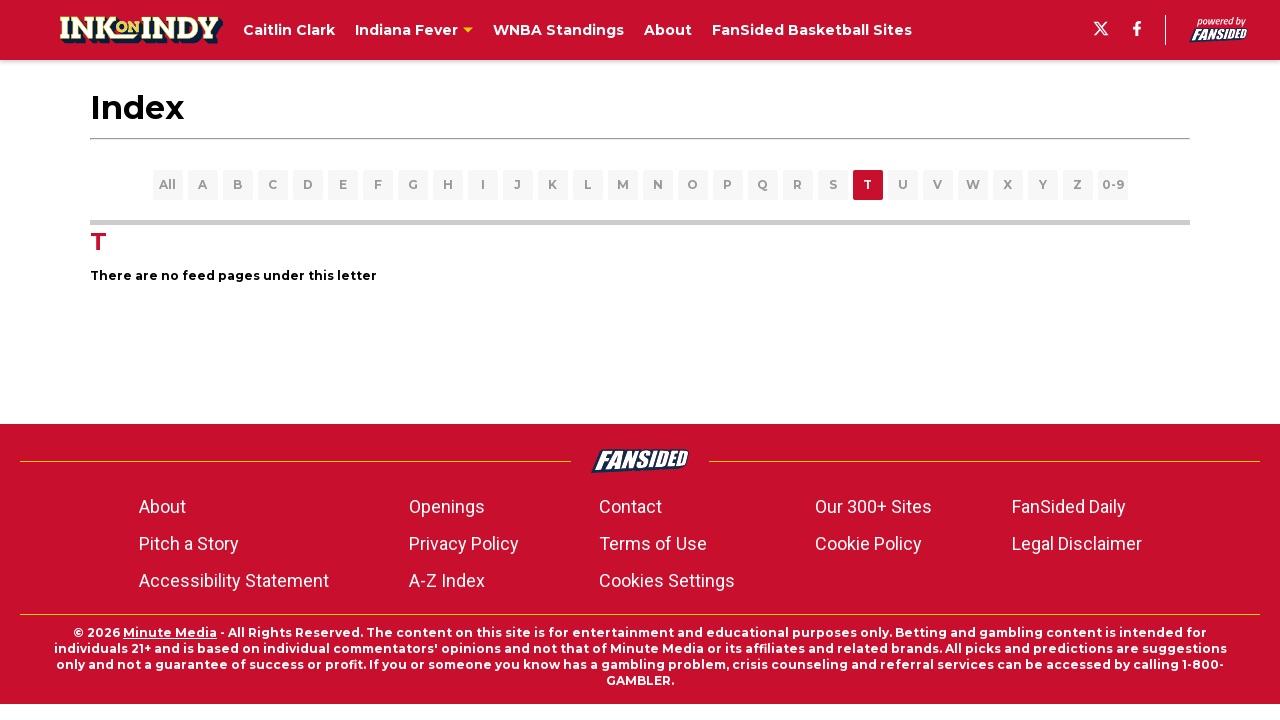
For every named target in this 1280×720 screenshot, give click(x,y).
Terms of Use (653, 543)
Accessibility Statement (234, 580)
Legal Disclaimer (1077, 543)
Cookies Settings (667, 580)
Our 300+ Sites (873, 506)
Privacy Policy (464, 543)
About (162, 506)
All (167, 184)
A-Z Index (447, 580)
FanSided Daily (1069, 506)
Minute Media (170, 632)
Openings (447, 506)
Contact (630, 506)
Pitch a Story (189, 543)
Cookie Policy (868, 543)
